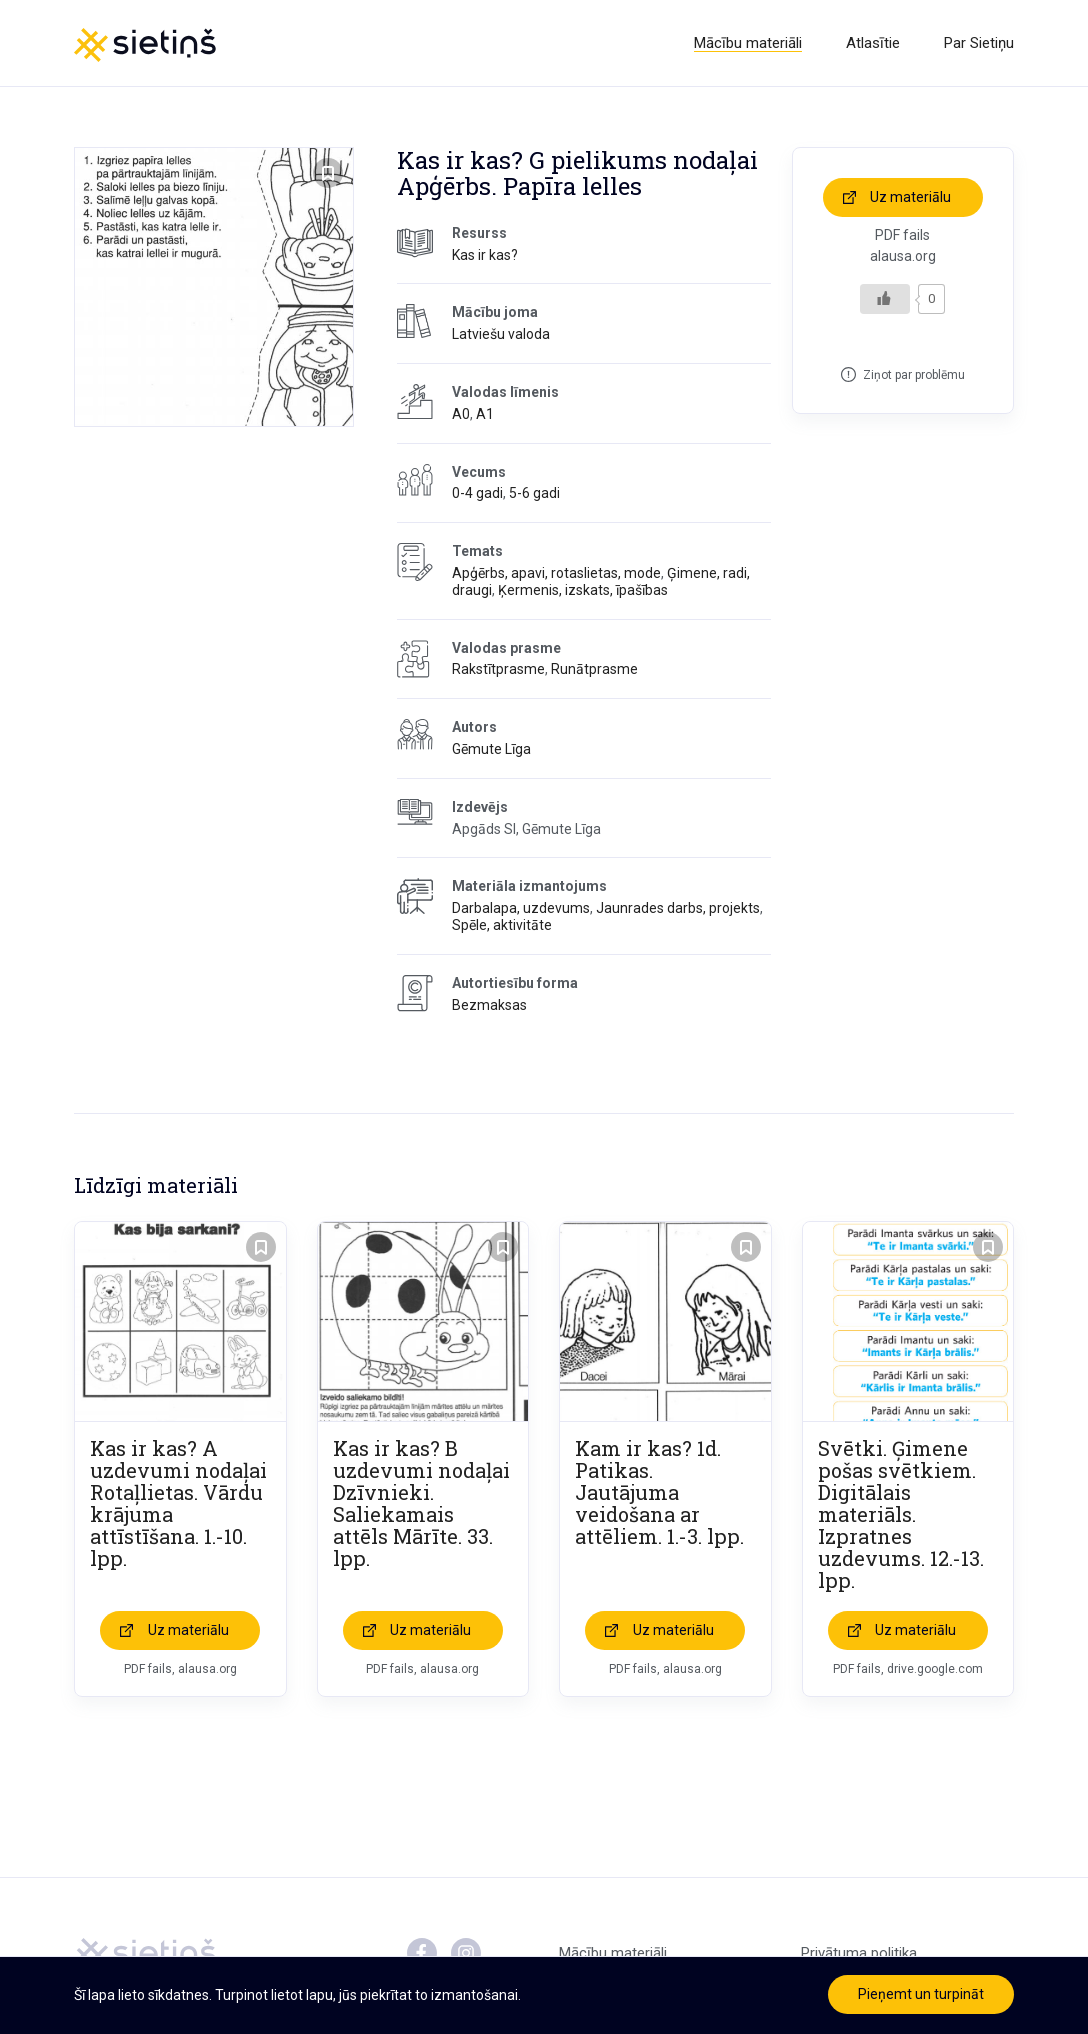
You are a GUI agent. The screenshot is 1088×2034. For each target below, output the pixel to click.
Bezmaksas (489, 1005)
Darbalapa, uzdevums (521, 908)
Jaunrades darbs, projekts (678, 908)
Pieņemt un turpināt (921, 1994)
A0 (461, 414)
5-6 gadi (534, 493)
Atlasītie (873, 43)
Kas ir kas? (485, 255)
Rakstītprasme (498, 669)
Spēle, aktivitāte (502, 925)
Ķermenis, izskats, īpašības (583, 590)
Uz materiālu (910, 197)
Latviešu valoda (501, 334)
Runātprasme (594, 669)
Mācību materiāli (748, 43)
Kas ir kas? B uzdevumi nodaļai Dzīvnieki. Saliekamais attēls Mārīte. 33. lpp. (421, 1503)
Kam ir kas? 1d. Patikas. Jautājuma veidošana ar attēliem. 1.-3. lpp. (659, 1492)
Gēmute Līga (491, 749)
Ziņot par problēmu (914, 375)
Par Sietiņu (979, 43)
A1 (485, 414)
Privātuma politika (859, 1953)
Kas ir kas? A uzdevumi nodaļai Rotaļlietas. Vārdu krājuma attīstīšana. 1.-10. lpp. (178, 1503)
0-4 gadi (477, 493)
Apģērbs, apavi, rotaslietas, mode (556, 573)
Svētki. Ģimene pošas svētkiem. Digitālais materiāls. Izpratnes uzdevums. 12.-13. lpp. (901, 1514)
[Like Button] (885, 299)
